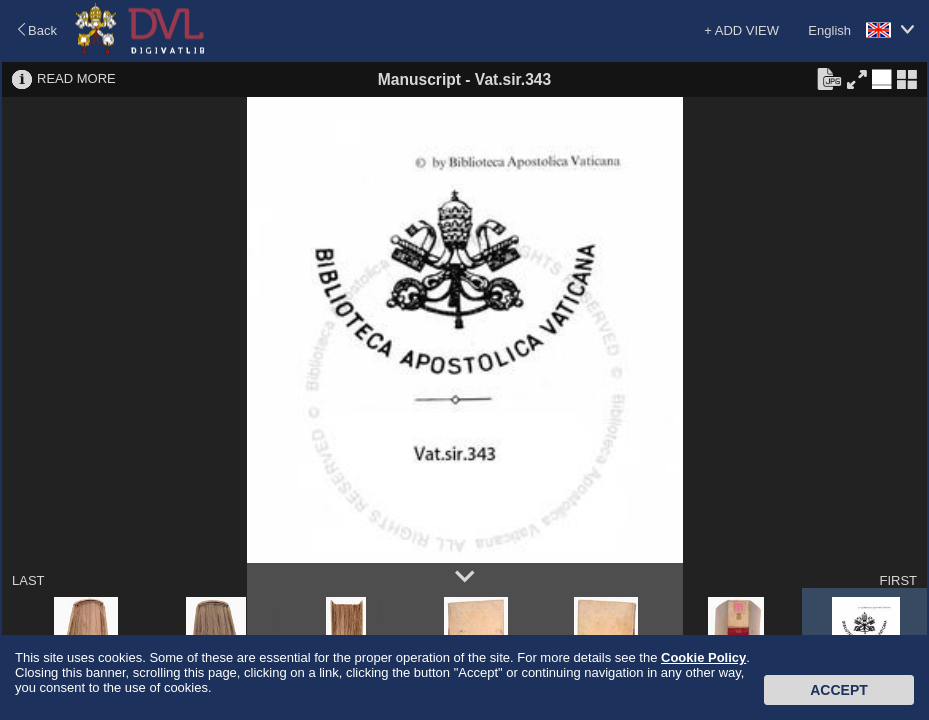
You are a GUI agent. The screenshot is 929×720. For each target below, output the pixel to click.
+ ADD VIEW (741, 30)
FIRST (898, 580)
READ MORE (76, 78)
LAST (28, 580)
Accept (839, 690)
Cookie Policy (703, 657)
